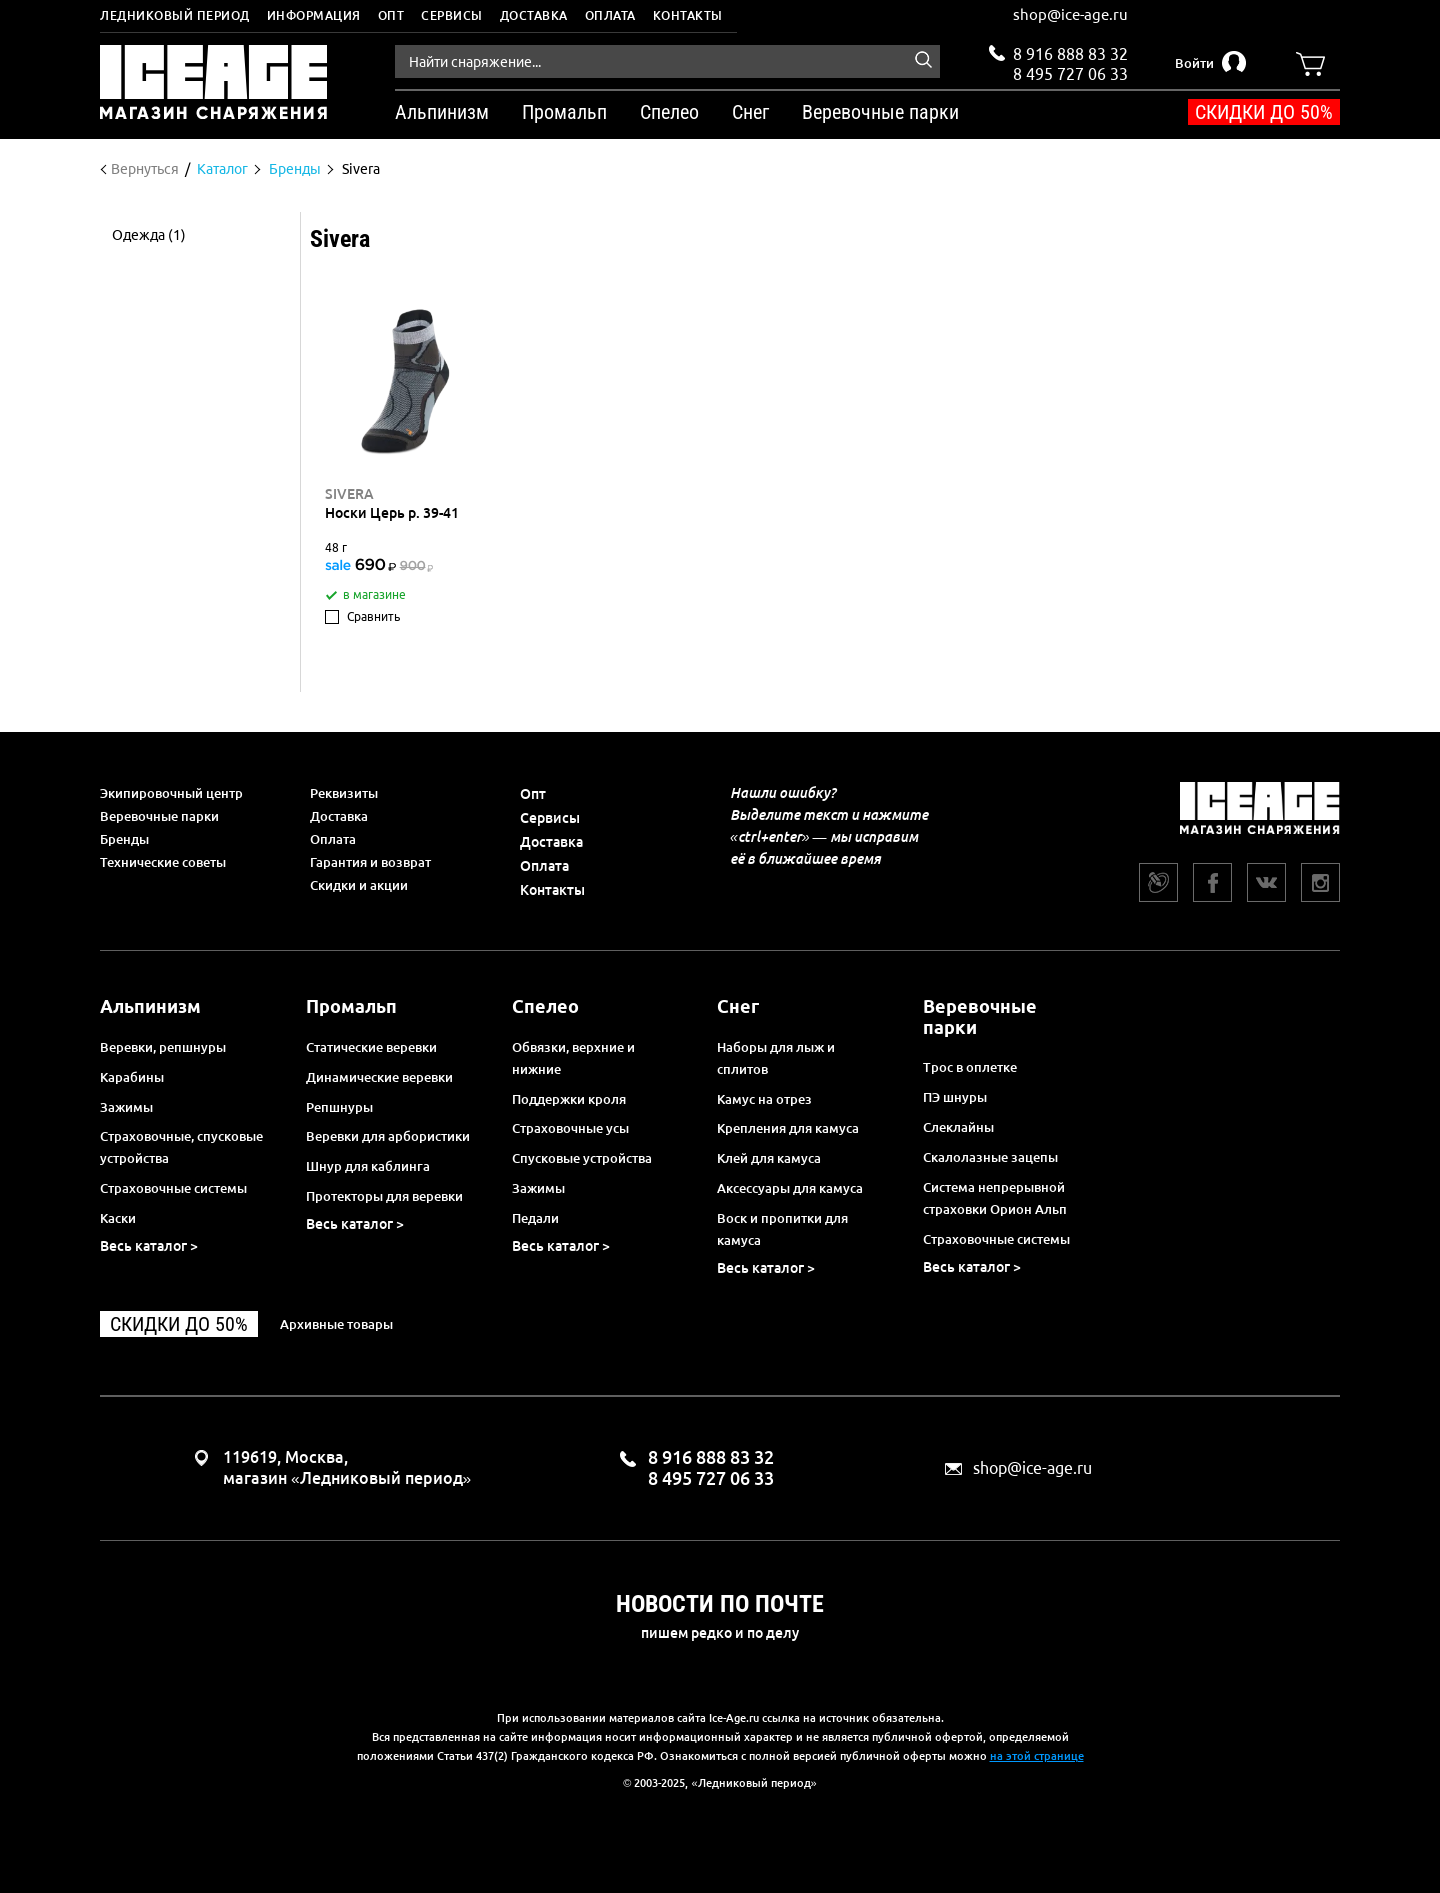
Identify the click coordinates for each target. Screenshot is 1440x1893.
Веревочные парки (159, 816)
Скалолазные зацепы (990, 1157)
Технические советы (163, 862)
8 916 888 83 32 (1070, 54)
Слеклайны (958, 1127)
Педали (535, 1218)
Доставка (534, 15)
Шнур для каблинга (368, 1166)
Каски (118, 1218)
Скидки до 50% (1264, 112)
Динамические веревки (379, 1077)
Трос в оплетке (970, 1067)
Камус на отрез (764, 1099)
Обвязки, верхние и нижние (573, 1058)
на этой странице (1037, 1756)
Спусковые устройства (582, 1158)
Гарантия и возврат (370, 862)
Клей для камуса (769, 1158)
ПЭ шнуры (955, 1097)
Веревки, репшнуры (163, 1047)
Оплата (610, 15)
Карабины (132, 1077)
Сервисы (452, 15)
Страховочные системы (173, 1188)
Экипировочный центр (171, 793)
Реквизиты (344, 793)
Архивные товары (336, 1324)
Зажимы (126, 1107)
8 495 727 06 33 (1070, 72)
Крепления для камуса (788, 1128)
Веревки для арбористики (388, 1136)
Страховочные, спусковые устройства (181, 1147)
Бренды (124, 839)
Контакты (688, 15)
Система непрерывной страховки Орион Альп (995, 1198)
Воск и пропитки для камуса (782, 1229)
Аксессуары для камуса (790, 1188)
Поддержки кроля (569, 1099)
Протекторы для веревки (384, 1196)
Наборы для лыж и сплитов (776, 1058)
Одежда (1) (149, 235)
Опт (391, 15)
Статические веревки (371, 1047)
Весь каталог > (149, 1246)
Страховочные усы (570, 1128)
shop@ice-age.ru (1070, 14)
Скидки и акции (359, 885)
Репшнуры (339, 1107)
